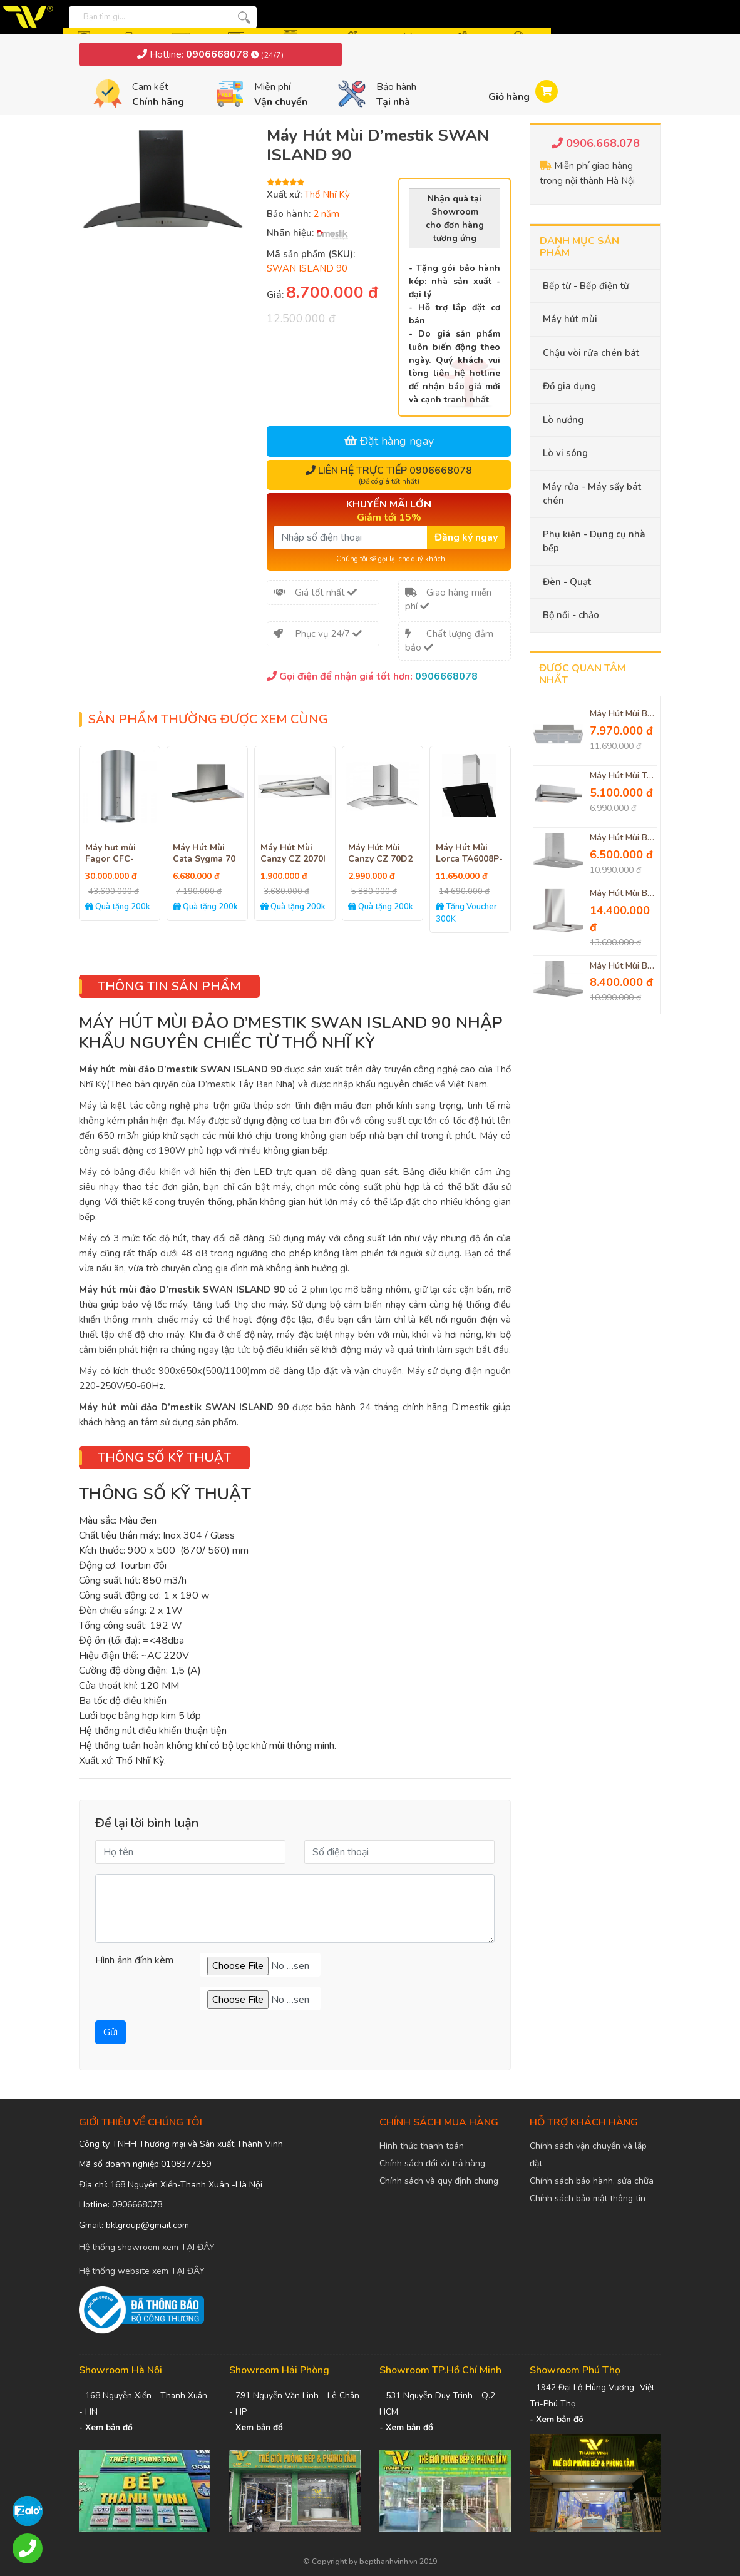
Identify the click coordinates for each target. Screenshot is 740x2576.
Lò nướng (563, 420)
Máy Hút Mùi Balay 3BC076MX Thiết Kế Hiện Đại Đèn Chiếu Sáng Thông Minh (623, 838)
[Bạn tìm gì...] (124, 15)
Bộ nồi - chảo (571, 615)
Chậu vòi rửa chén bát (591, 353)
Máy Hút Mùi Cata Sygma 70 (204, 853)
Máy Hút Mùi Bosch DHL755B (623, 714)
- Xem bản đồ (406, 2427)
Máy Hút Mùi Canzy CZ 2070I (293, 853)
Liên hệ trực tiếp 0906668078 (389, 475)
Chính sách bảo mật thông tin (587, 2198)
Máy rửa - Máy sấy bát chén (592, 494)
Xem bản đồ (109, 2427)
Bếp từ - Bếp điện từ (586, 286)
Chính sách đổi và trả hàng (432, 2163)
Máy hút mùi (570, 319)
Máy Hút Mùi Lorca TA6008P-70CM (469, 859)
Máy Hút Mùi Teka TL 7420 (623, 776)
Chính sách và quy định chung (438, 2181)
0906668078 (446, 676)
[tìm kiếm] (244, 17)
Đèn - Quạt (567, 582)
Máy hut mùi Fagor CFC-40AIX (110, 859)
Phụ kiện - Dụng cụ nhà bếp (594, 541)
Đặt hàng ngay (389, 441)
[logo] (31, 17)
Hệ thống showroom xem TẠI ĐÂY (147, 2247)
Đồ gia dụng (569, 386)
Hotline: (210, 54)
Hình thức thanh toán (421, 2146)
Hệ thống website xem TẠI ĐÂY (142, 2271)
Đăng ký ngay (466, 537)
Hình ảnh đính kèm (134, 1960)
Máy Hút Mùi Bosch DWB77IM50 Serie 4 (623, 893)
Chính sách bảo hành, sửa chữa (592, 2181)
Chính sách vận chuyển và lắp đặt (588, 2154)
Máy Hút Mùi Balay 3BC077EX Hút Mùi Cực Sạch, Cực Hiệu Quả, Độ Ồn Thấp (623, 966)
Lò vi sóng (565, 453)
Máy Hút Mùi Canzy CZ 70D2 (380, 853)
